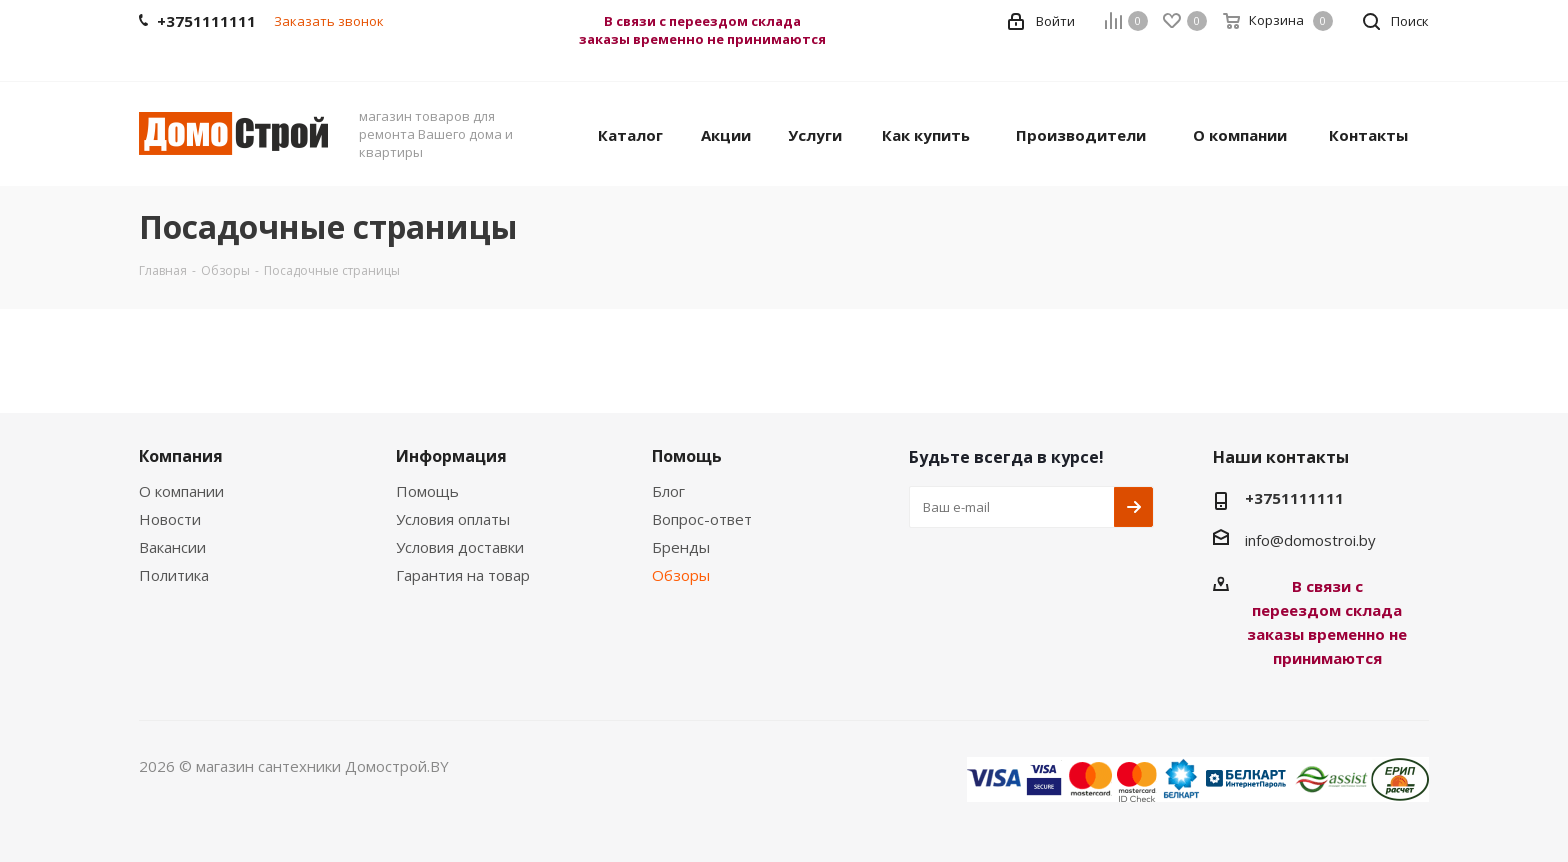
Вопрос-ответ (702, 519)
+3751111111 (1294, 498)
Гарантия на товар (463, 575)
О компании (181, 491)
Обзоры (681, 575)
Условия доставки (460, 547)
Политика (174, 575)
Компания (181, 456)
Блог (668, 491)
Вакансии (172, 547)
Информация (451, 456)
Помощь (427, 491)
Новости (170, 519)
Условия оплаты (453, 519)
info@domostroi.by (1310, 540)
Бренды (681, 547)
